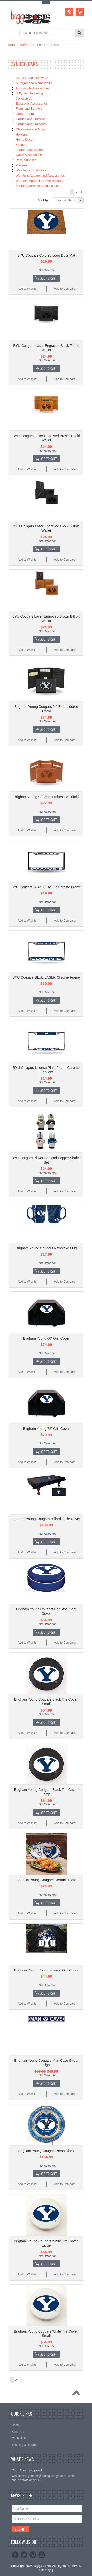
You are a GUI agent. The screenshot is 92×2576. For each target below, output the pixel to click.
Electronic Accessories (32, 103)
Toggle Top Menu (46, 2)
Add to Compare (64, 288)
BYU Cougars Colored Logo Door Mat (46, 255)
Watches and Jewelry (31, 170)
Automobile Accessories (33, 88)
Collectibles (24, 98)
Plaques (21, 165)
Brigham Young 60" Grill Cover (46, 1338)
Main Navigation (12, 33)
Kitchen (21, 145)
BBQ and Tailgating (29, 93)
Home (12, 45)
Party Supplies (26, 160)
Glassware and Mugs (31, 129)
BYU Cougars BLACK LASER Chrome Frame (46, 887)
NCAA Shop (28, 45)
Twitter (24, 2554)
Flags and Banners (29, 108)
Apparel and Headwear (32, 78)
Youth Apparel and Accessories (38, 186)
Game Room (25, 114)
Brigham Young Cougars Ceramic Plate (46, 1880)
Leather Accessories (30, 150)
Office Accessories (29, 155)
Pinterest (32, 2554)
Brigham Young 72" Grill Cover (46, 1429)
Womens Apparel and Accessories (40, 180)
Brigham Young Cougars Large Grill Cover (46, 1970)
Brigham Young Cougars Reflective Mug (46, 1248)
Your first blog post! (27, 2470)
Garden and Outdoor (30, 119)
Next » (82, 192)
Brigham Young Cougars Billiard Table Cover (46, 1519)
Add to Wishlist (27, 288)
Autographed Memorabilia (34, 83)
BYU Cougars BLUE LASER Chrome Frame (46, 977)
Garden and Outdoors (31, 124)
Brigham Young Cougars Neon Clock (46, 2151)
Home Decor (25, 139)
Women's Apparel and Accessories (40, 175)
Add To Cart (48, 278)
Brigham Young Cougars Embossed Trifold (46, 797)
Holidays (22, 134)
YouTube (41, 2554)
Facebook (15, 2554)
